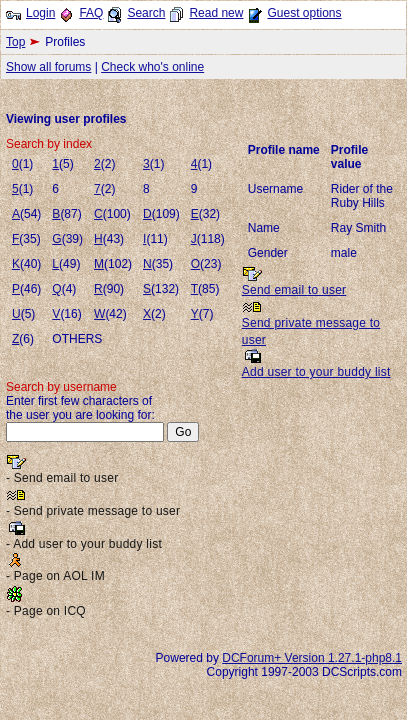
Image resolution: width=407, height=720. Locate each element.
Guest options (304, 13)
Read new (216, 13)
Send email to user (294, 290)
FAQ (91, 13)
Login (40, 13)
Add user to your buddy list (316, 372)
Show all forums (48, 67)
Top (15, 42)
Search (146, 13)
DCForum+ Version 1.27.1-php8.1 (312, 658)
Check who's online (152, 67)
